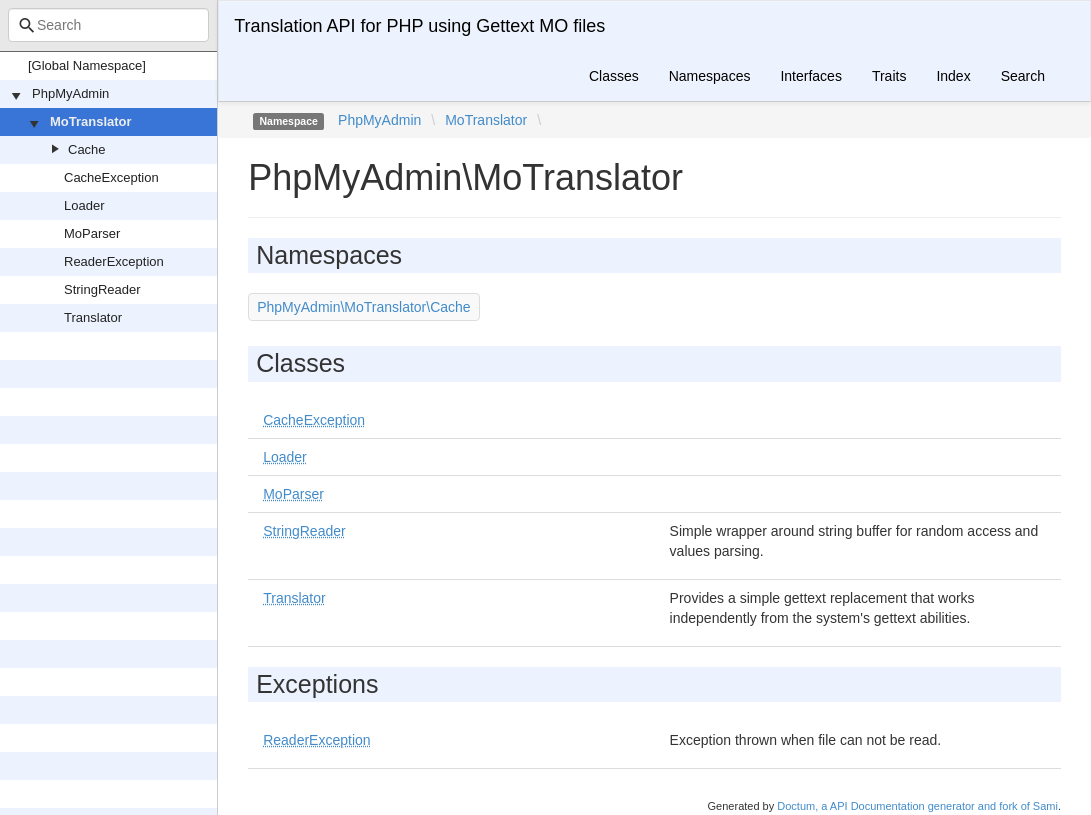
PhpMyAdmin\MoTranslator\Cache (363, 307)
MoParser (92, 233)
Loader (84, 205)
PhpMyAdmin (70, 93)
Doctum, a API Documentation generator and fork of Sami (917, 806)
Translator (93, 317)
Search (1023, 76)
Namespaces (710, 76)
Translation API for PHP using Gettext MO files (419, 26)
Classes (614, 76)
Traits (889, 76)
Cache (87, 149)
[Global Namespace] (87, 65)
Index (953, 76)
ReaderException (114, 261)
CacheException (111, 177)
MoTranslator (91, 121)
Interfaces (810, 76)
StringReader (102, 289)
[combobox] (108, 25)
